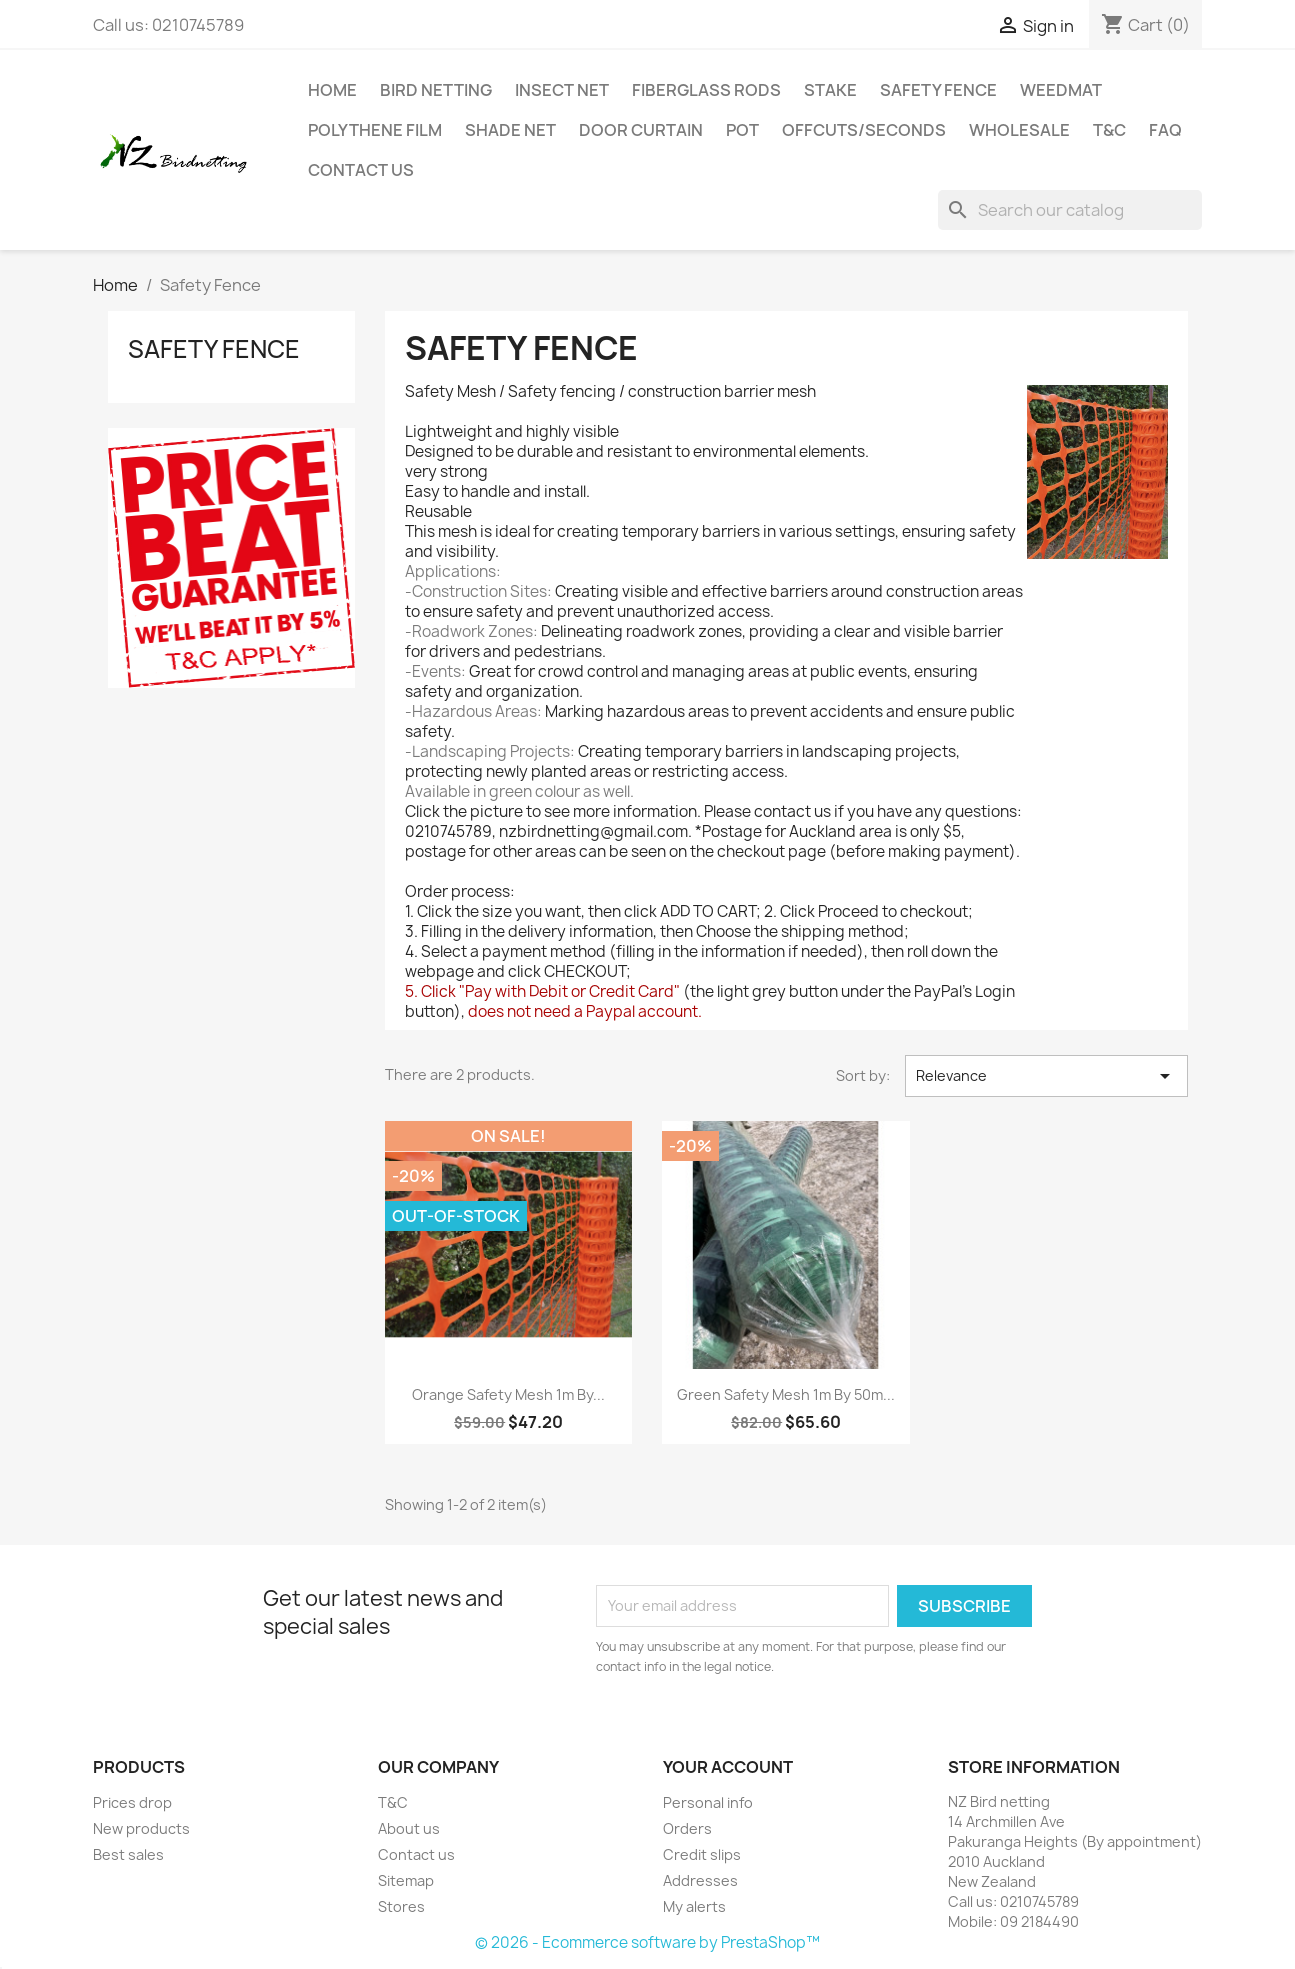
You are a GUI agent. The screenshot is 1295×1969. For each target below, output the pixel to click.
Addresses (700, 1880)
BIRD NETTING (436, 90)
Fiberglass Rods (706, 90)
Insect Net (562, 90)
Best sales (128, 1854)
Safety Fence (938, 90)
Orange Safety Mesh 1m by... (508, 1394)
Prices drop (132, 1802)
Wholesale (1019, 130)
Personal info (708, 1802)
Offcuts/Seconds (864, 130)
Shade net (510, 130)
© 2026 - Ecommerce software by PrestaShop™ (647, 1942)
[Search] (1070, 210)
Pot (742, 130)
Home (332, 90)
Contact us (361, 170)
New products (141, 1828)
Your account (728, 1767)
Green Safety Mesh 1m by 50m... (786, 1394)
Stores (401, 1906)
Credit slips (702, 1854)
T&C (1109, 130)
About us (409, 1828)
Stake (830, 90)
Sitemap (406, 1880)
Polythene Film (375, 130)
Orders (687, 1828)
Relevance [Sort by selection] (1046, 1076)
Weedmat (1061, 90)
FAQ (1165, 130)
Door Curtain (641, 130)
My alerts (694, 1906)
